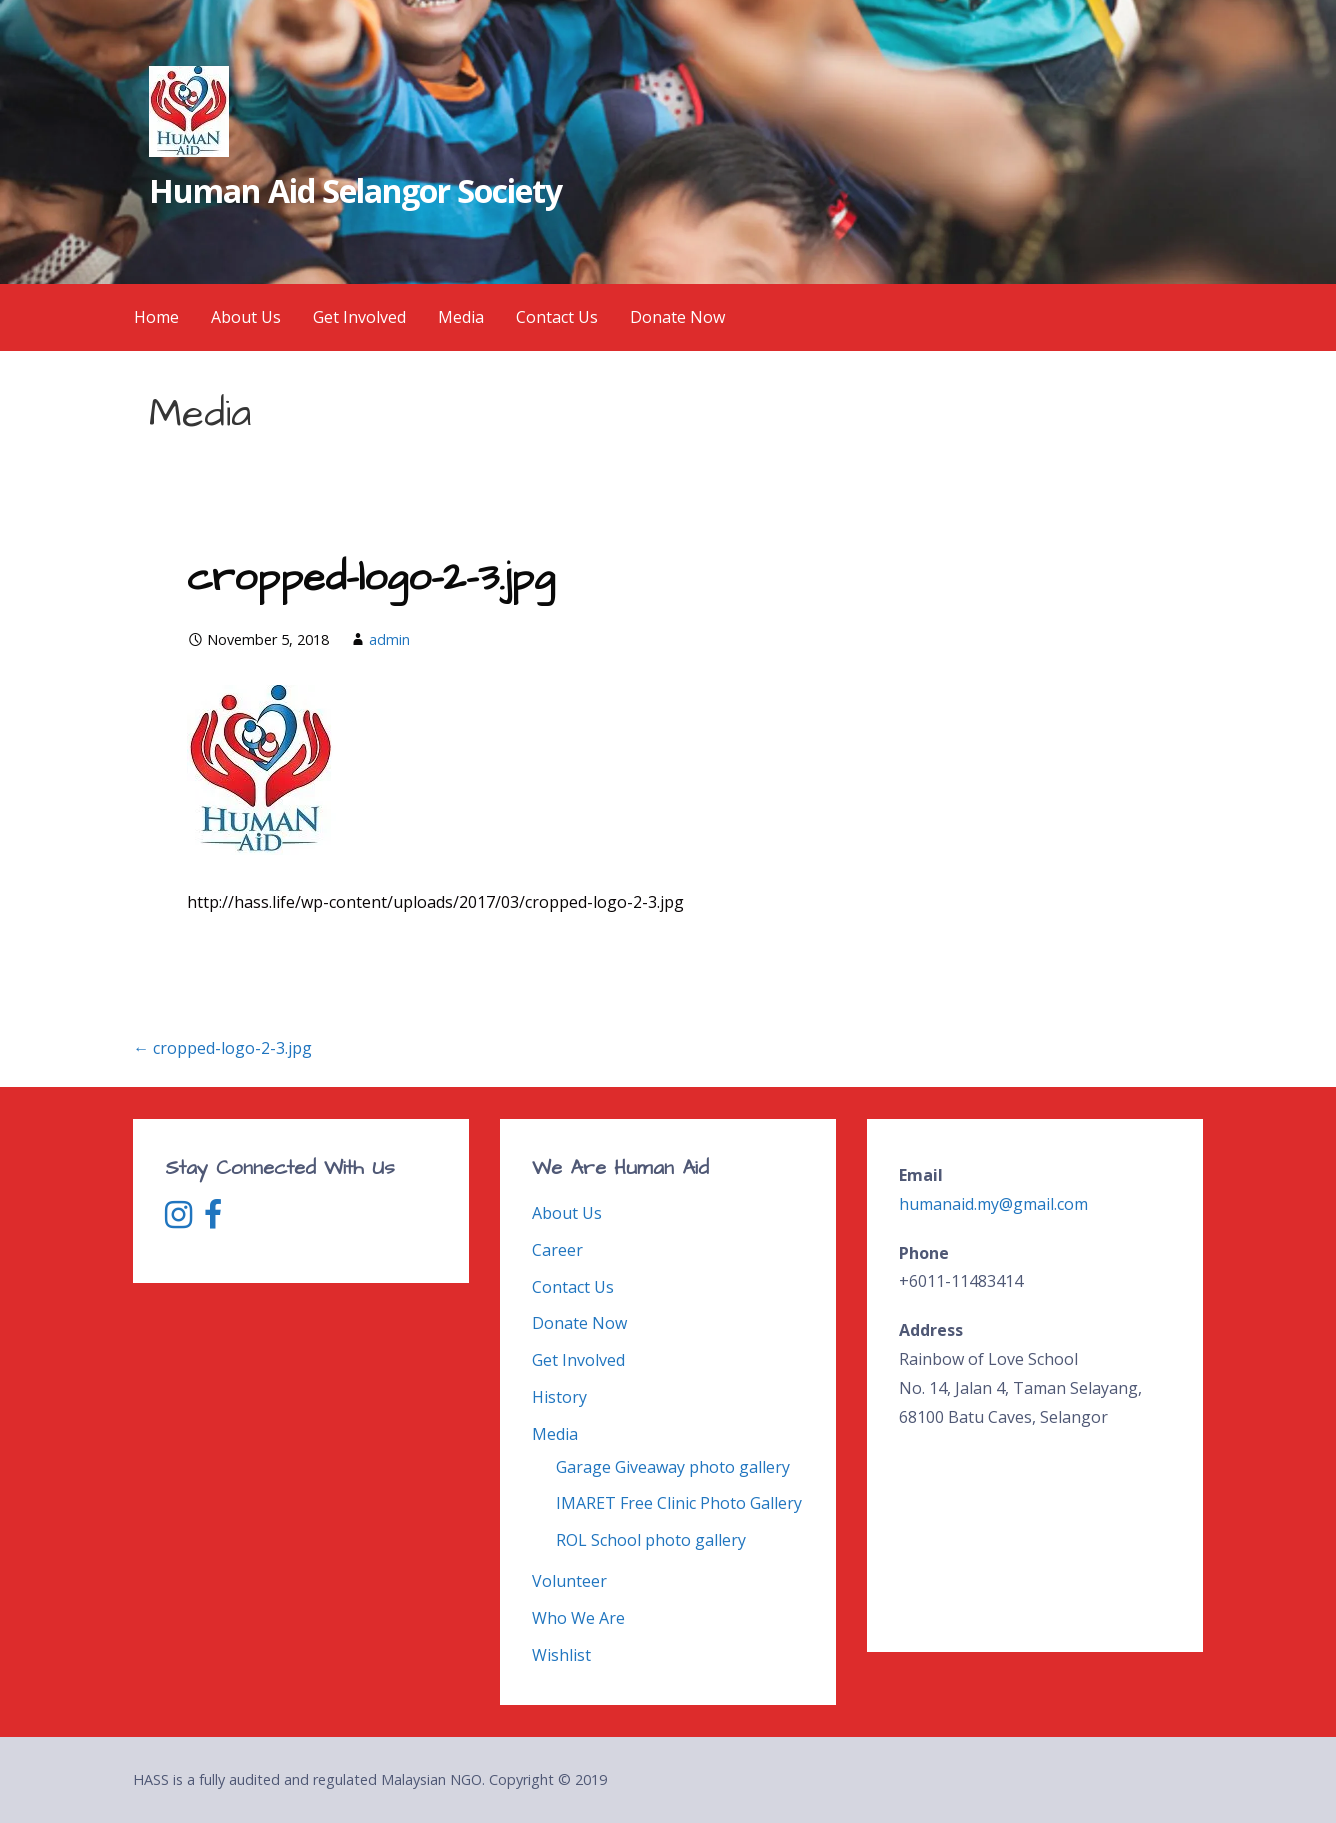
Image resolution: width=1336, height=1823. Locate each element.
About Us (246, 317)
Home (156, 317)
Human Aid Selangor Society (355, 190)
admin (389, 639)
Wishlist (561, 1655)
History (559, 1397)
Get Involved (359, 317)
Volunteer (569, 1581)
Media (461, 317)
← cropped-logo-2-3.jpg (222, 1048)
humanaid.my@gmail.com (993, 1204)
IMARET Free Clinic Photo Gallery (679, 1503)
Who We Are (578, 1618)
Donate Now (677, 317)
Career (557, 1250)
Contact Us (557, 317)
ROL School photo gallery (651, 1540)
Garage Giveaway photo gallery (673, 1467)
